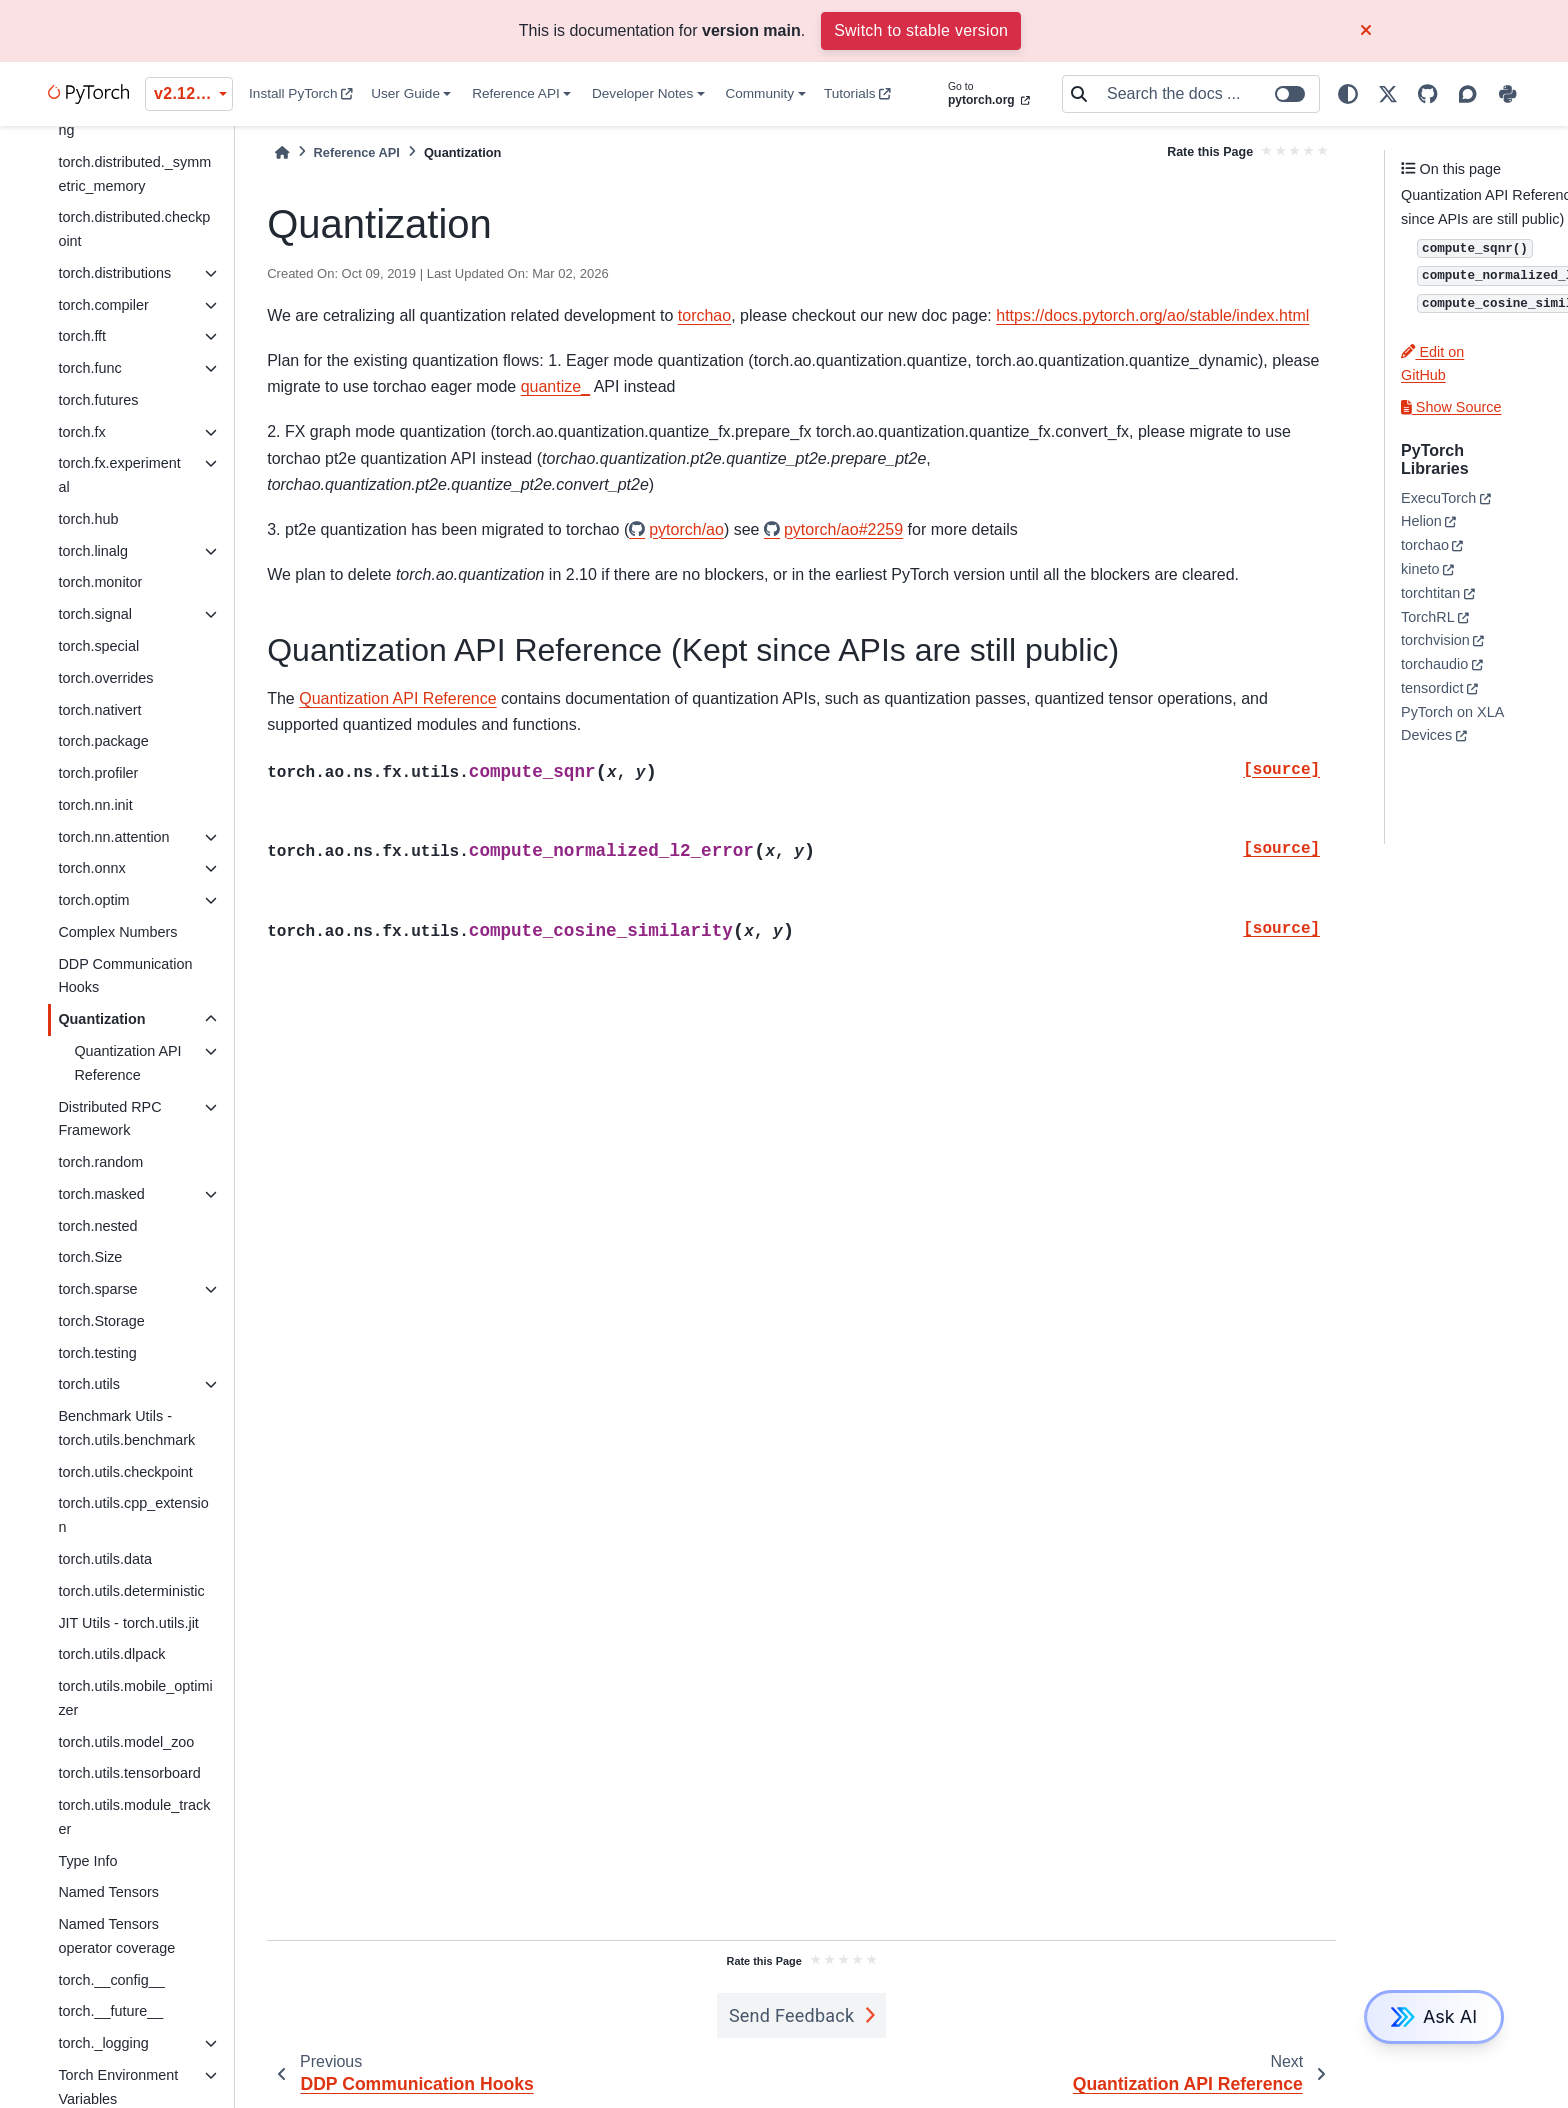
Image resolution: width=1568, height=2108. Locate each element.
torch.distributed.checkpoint (134, 229)
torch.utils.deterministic (131, 1591)
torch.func (89, 368)
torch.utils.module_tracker (134, 1817)
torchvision (1435, 640)
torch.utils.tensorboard (129, 1773)
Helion (1421, 521)
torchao (704, 315)
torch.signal (95, 614)
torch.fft (82, 336)
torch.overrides (105, 678)
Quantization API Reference (127, 1063)
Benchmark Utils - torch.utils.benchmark (126, 1428)
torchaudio (1434, 664)
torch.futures (98, 400)
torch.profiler (98, 773)
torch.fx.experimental (119, 475)
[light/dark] (1348, 94)
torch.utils (89, 1384)
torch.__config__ (111, 1980)
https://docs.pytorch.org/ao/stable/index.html (1152, 315)
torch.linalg (93, 551)
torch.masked (101, 1194)
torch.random (100, 1162)
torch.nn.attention (113, 837)
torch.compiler (103, 305)
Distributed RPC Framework (109, 1119)
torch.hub (88, 519)
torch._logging (103, 2043)
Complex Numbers (117, 932)
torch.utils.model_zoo (126, 1742)
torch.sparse (97, 1289)
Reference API (516, 93)
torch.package (103, 741)
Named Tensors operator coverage (116, 1936)
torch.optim (93, 900)
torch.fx (81, 432)
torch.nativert (99, 710)
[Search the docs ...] (1207, 94)
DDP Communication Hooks (125, 976)
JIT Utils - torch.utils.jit (128, 1623)
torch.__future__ (110, 2011)
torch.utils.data (105, 1559)
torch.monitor (100, 582)
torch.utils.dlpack (111, 1654)
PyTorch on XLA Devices (1452, 724)
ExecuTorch (1438, 498)
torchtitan (1430, 593)
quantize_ (555, 386)
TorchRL (1428, 617)
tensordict (1432, 688)
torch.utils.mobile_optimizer (135, 1698)
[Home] (282, 152)
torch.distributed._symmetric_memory (134, 174)
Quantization (101, 1019)
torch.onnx (91, 868)
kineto (1420, 569)
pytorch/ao (686, 529)
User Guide (405, 93)
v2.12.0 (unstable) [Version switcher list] (193, 93)
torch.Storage (101, 1321)
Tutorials (857, 93)
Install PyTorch (301, 93)
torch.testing (97, 1353)
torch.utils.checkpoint (125, 1472)
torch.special (98, 646)
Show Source (1451, 407)
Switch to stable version (921, 30)
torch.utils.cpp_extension (133, 1515)
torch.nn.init (95, 805)
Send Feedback (792, 2015)
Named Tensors (108, 1892)
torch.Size (90, 1257)
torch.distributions (114, 273)
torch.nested (97, 1226)
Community (759, 93)
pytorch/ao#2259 (843, 529)
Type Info (87, 1861)
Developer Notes (642, 93)
